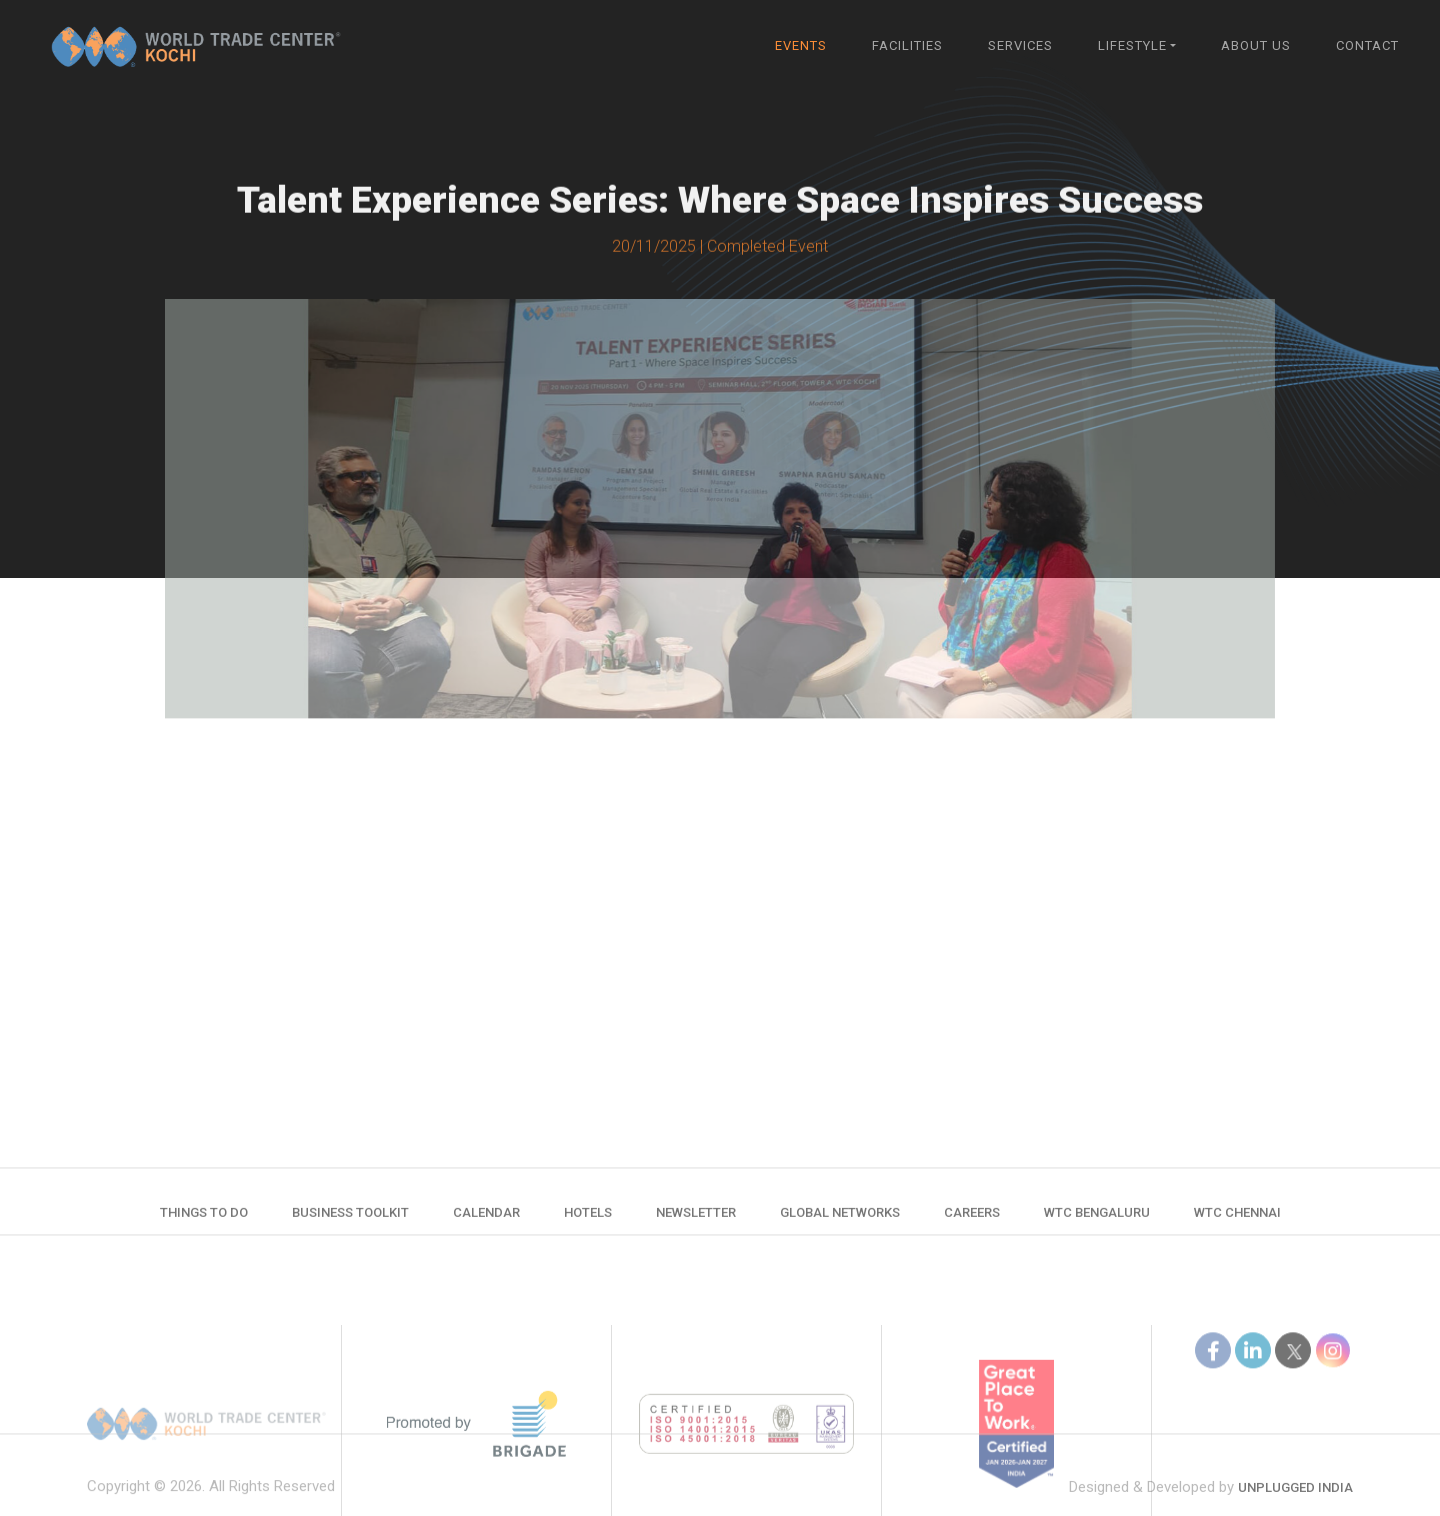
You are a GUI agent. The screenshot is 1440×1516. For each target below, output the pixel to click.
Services (1020, 45)
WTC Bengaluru (1097, 1220)
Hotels (588, 1220)
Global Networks (840, 1220)
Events (801, 45)
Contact (1367, 45)
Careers (972, 1220)
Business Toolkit (350, 1220)
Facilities (907, 45)
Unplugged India (1295, 1503)
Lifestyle (1132, 45)
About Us (1256, 45)
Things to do (204, 1220)
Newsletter (696, 1220)
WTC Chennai (1237, 1220)
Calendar (486, 1220)
